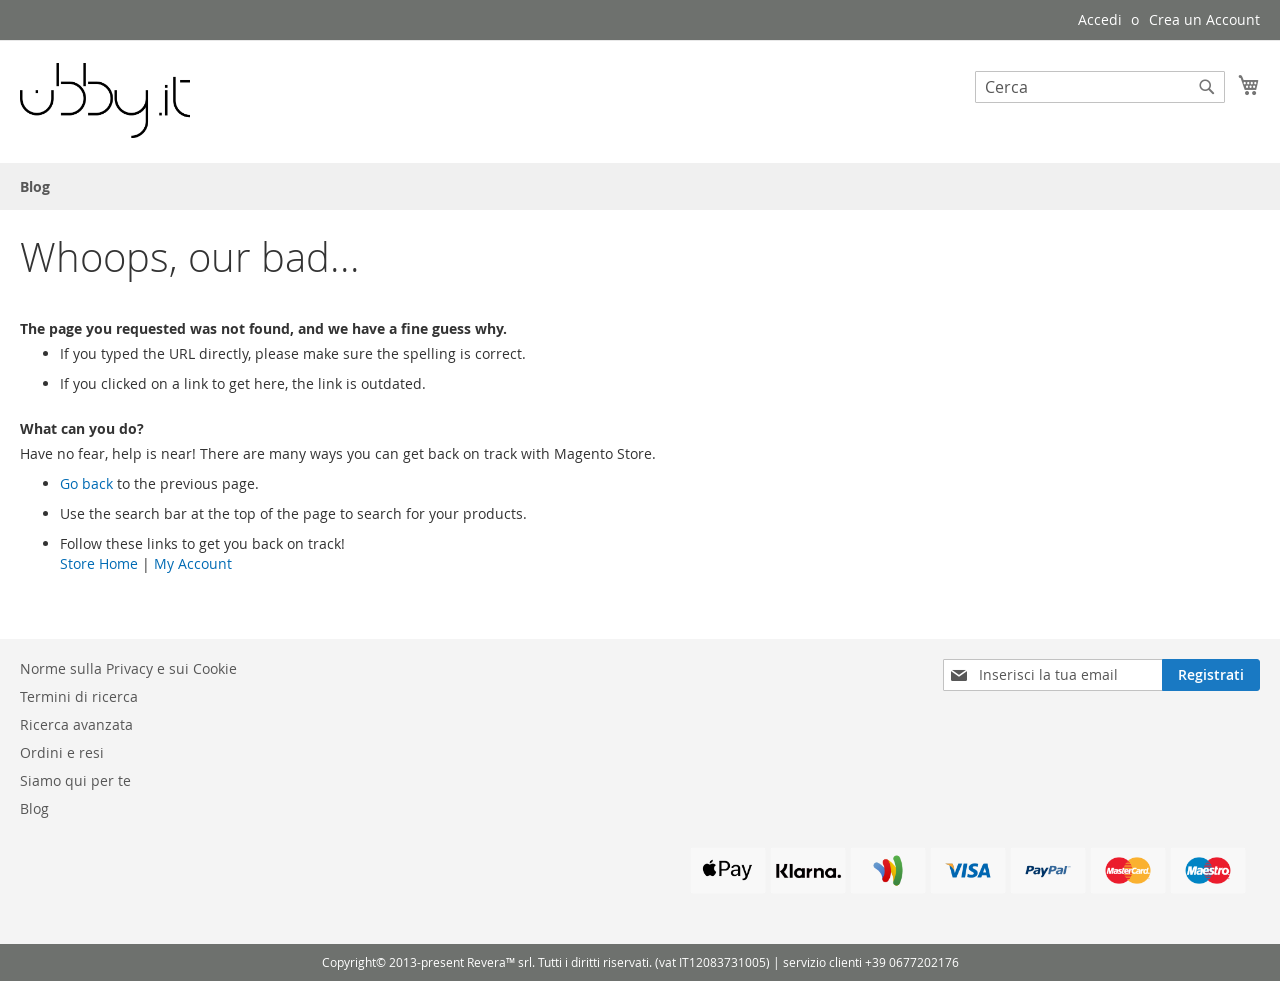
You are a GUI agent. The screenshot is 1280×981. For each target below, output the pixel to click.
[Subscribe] (1211, 675)
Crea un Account (1204, 19)
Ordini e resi (62, 752)
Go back (86, 483)
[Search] (1207, 87)
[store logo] (105, 100)
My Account (193, 563)
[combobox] (1100, 87)
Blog (34, 808)
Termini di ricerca (79, 696)
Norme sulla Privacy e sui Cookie (128, 668)
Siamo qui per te (75, 780)
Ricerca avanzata (76, 724)
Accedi (1100, 19)
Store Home (99, 563)
